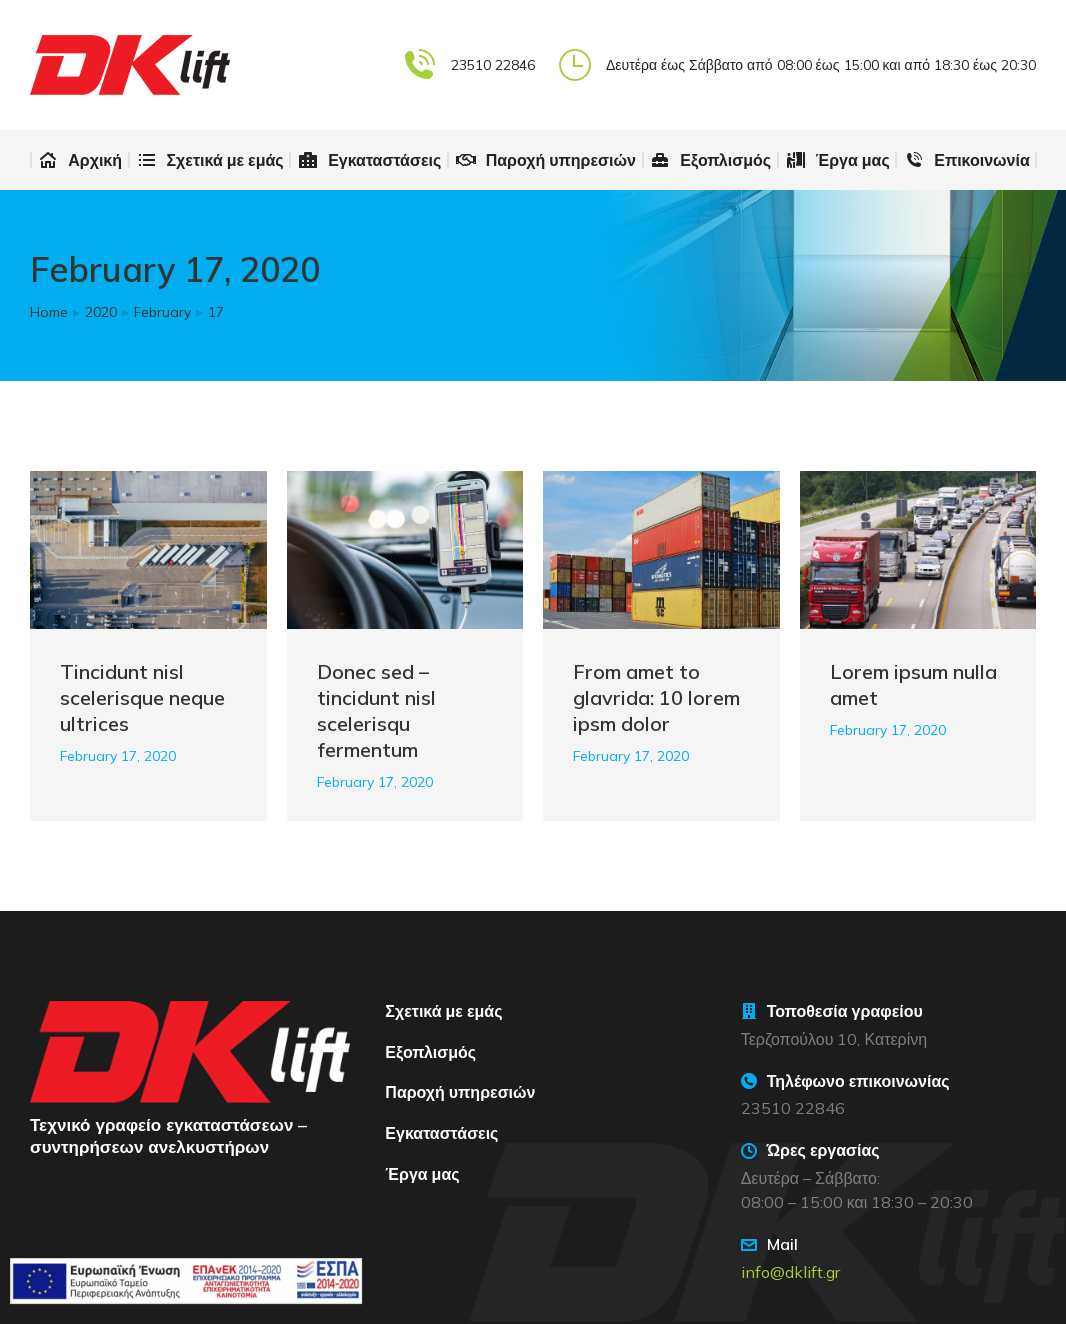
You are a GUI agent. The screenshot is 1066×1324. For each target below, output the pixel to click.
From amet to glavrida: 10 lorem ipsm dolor (656, 697)
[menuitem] (80, 160)
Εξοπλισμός (430, 1052)
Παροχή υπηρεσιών (460, 1092)
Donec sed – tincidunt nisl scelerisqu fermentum (376, 710)
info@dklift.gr (790, 1272)
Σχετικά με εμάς (443, 1011)
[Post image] (148, 550)
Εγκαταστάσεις (441, 1133)
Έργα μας (422, 1174)
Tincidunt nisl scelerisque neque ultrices (142, 697)
